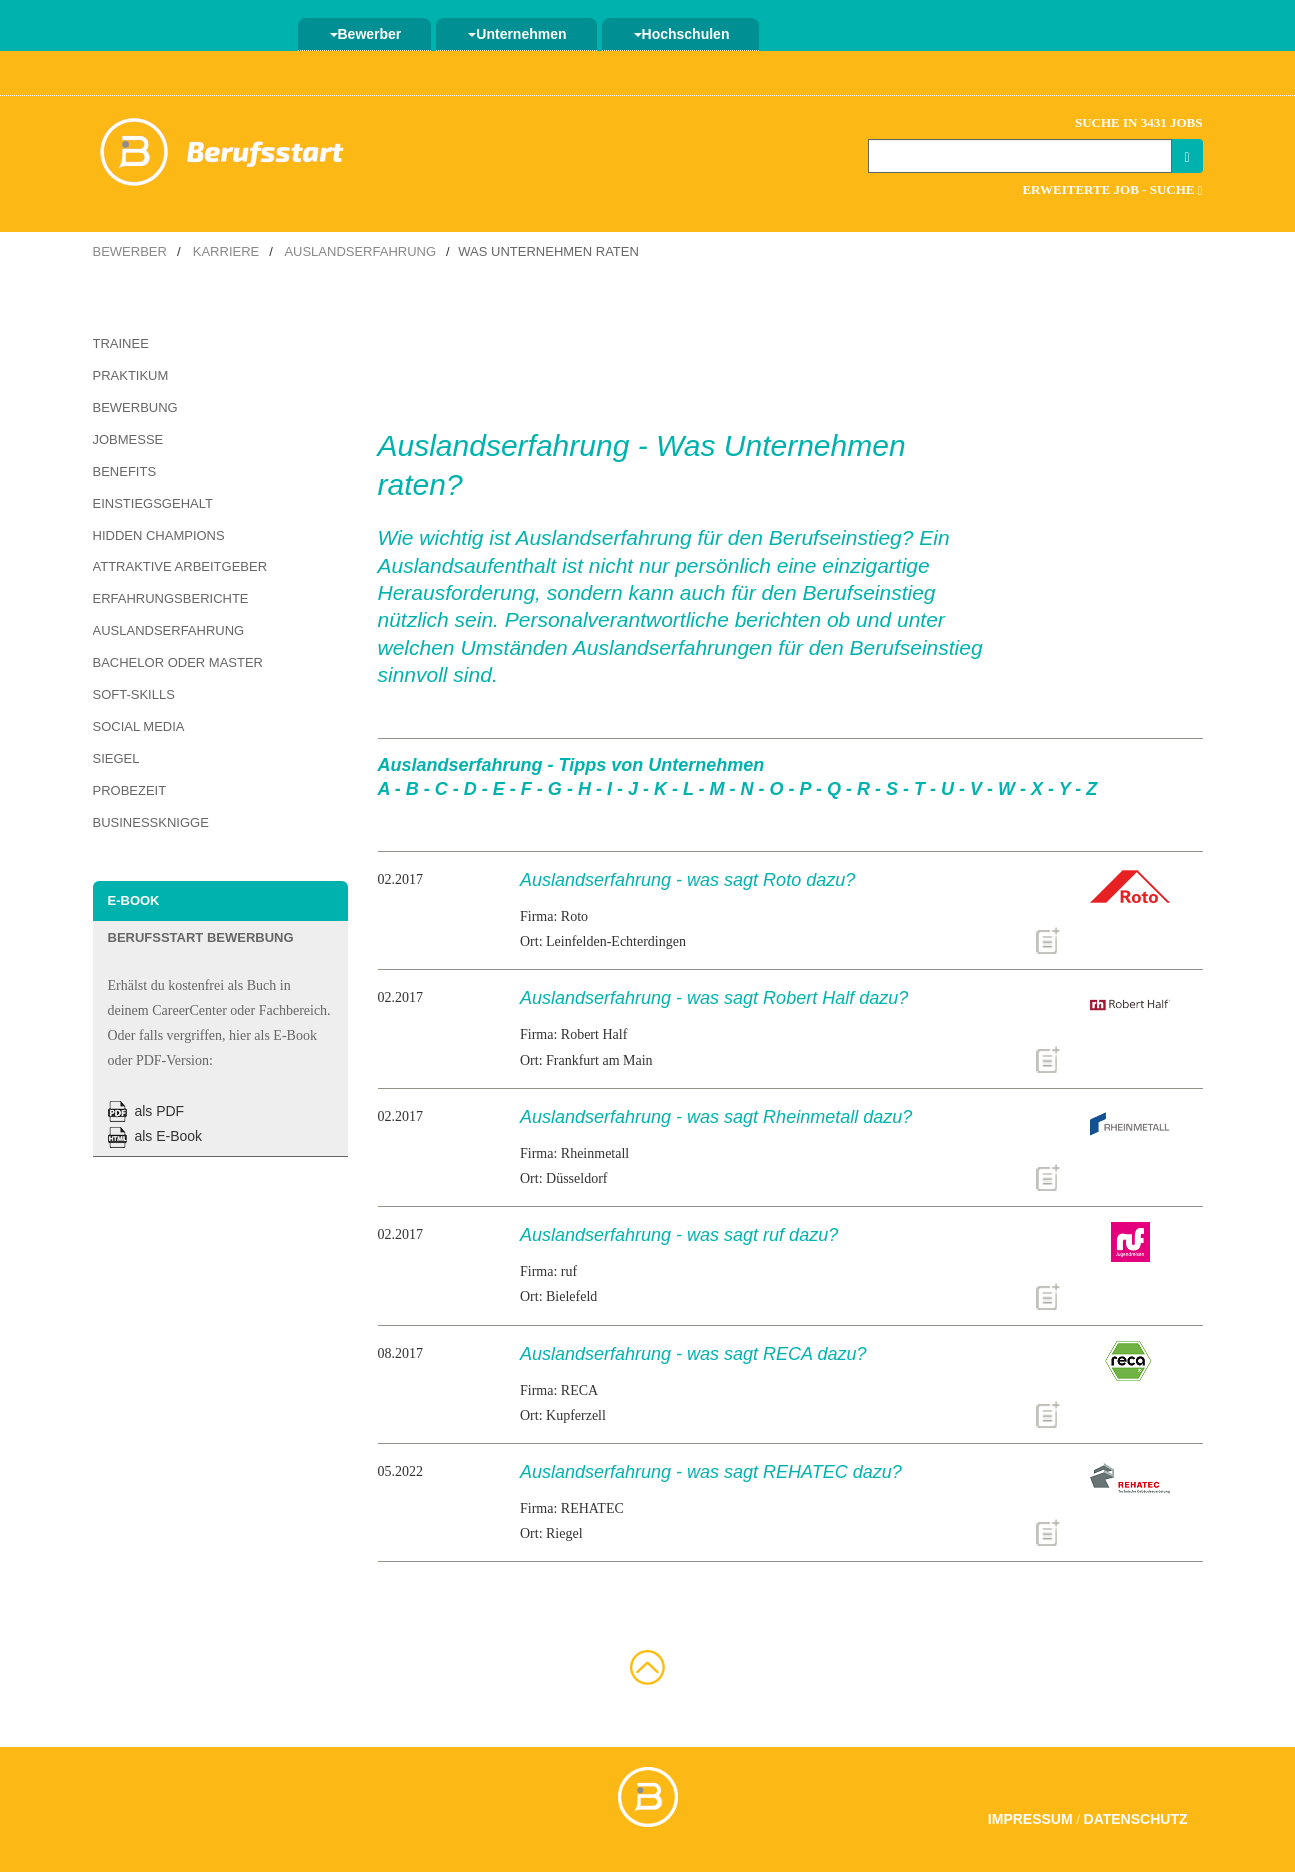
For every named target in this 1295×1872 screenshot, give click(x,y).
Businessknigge (151, 822)
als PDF (146, 1111)
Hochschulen (682, 34)
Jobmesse (128, 439)
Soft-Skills (134, 694)
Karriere (226, 251)
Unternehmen (517, 34)
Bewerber (366, 34)
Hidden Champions (159, 535)
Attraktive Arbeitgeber (180, 566)
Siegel (116, 758)
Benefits (125, 471)
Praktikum (131, 375)
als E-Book (155, 1136)
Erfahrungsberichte (171, 598)
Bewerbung (135, 407)
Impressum (1030, 1819)
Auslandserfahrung (360, 251)
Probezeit (130, 790)
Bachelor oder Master (178, 662)
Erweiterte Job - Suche (1112, 189)
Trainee (121, 343)
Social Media (139, 726)
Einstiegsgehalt (153, 503)
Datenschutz (1136, 1819)
